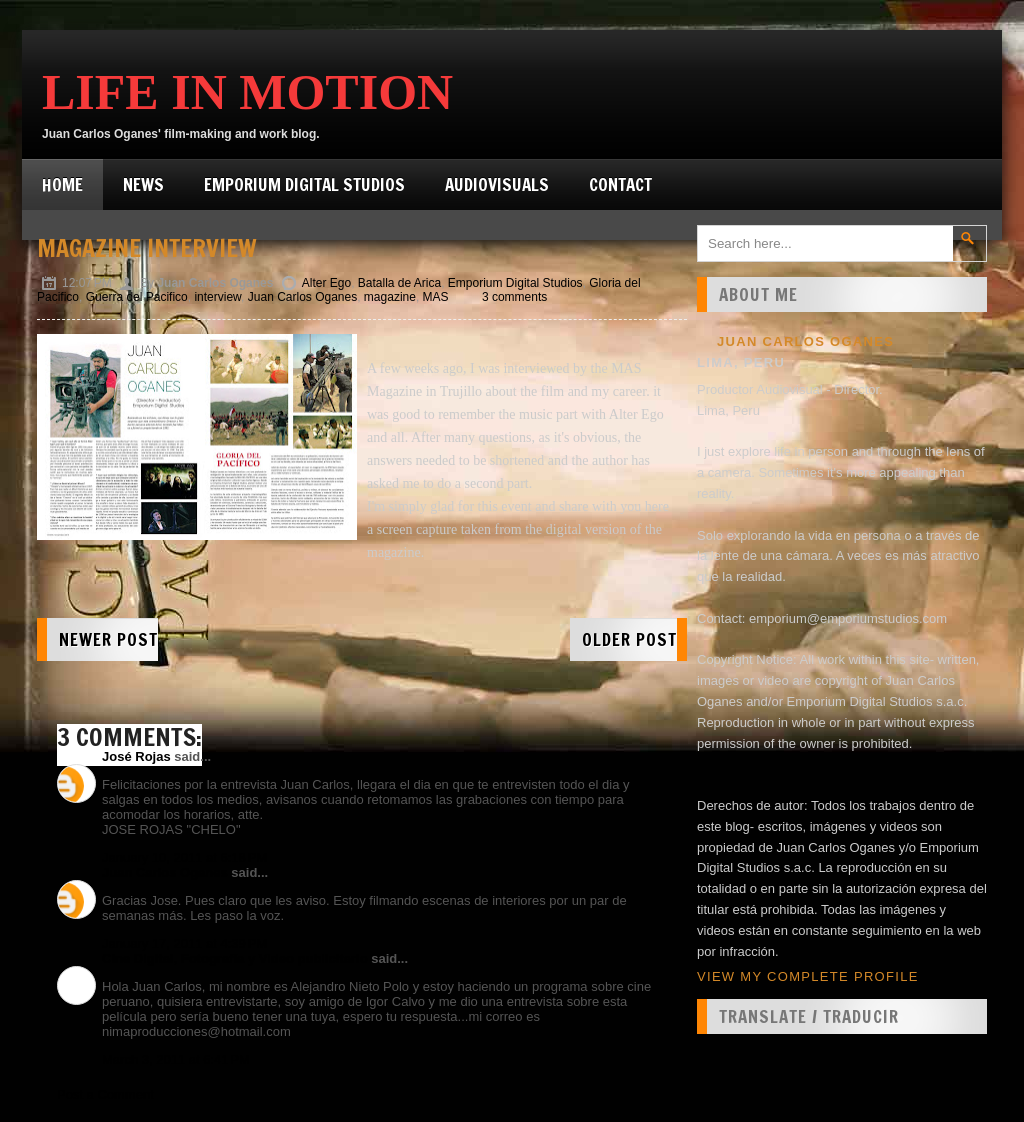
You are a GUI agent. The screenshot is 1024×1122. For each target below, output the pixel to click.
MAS (436, 297)
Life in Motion (247, 92)
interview (217, 297)
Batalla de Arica (399, 283)
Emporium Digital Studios (304, 184)
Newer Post (108, 639)
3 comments (514, 297)
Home (62, 184)
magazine (390, 297)
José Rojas (136, 756)
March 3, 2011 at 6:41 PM (176, 1059)
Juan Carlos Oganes (302, 297)
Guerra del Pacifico (137, 297)
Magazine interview (147, 248)
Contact (620, 184)
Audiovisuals (497, 184)
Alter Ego (326, 283)
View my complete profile (808, 976)
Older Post (629, 639)
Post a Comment (105, 1094)
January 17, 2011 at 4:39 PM (184, 943)
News (143, 184)
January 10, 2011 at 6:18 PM (184, 857)
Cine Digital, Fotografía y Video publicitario (235, 958)
